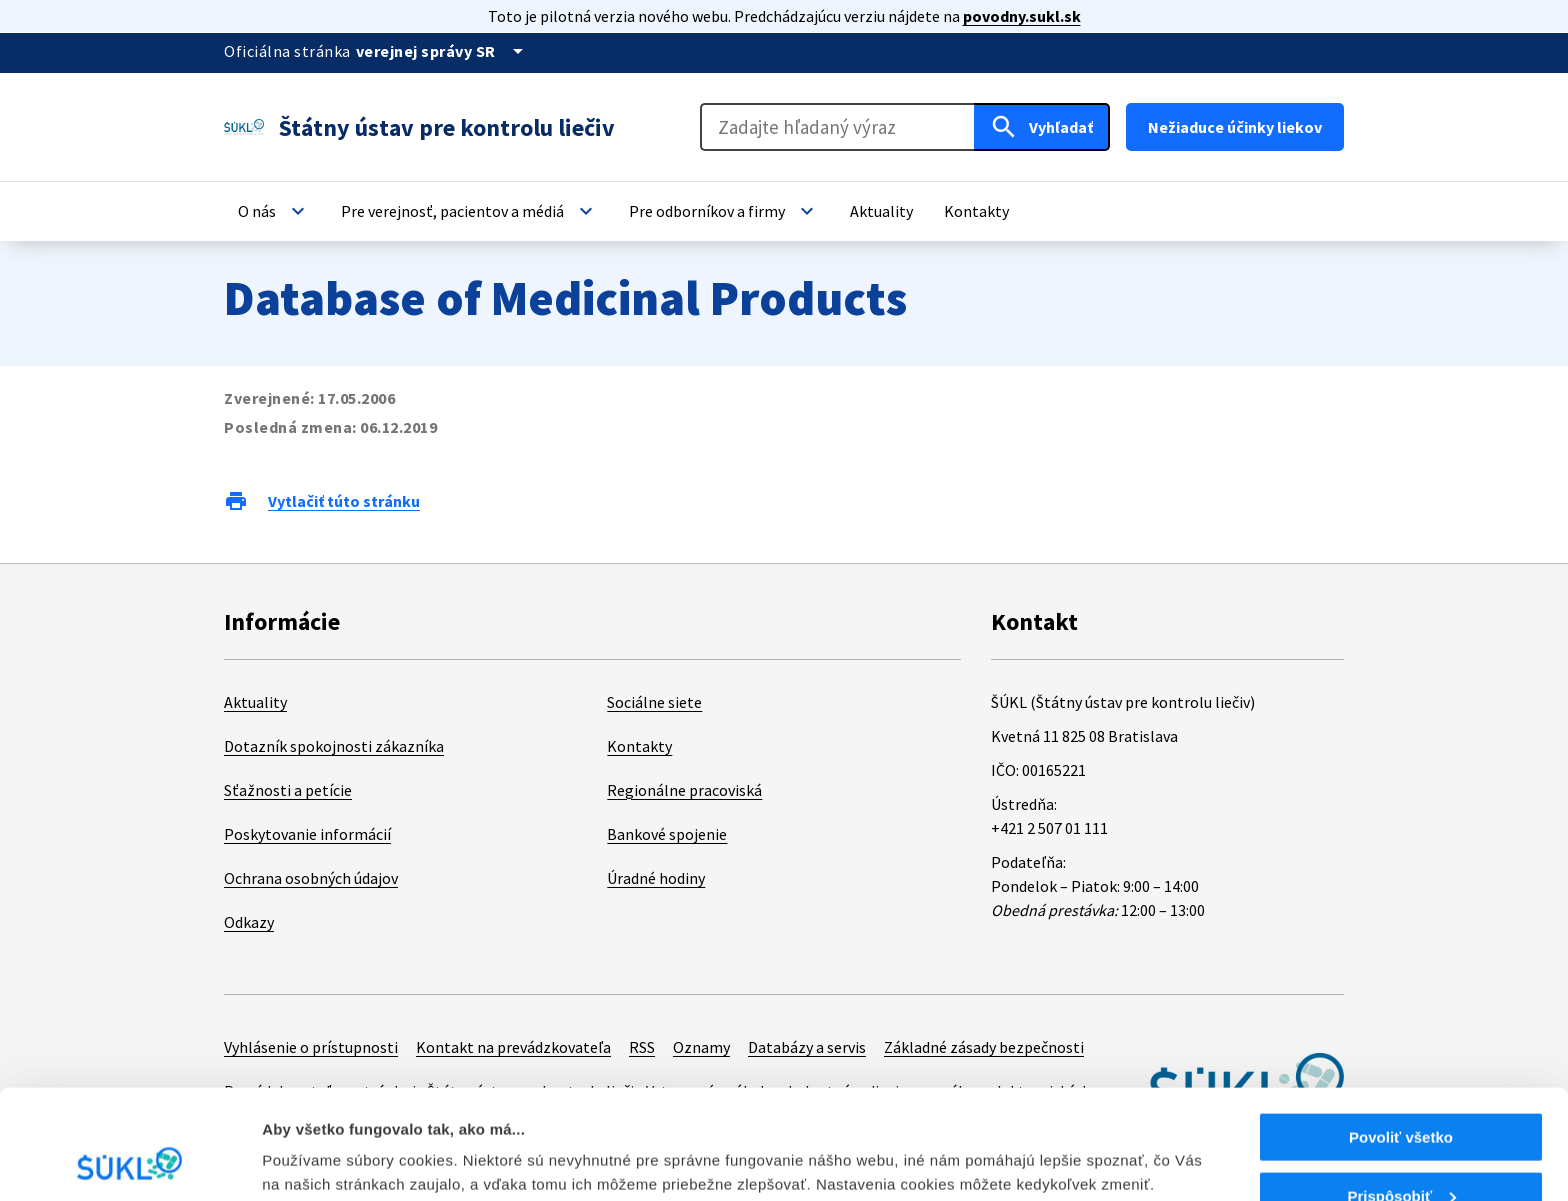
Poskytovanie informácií (307, 834)
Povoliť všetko (1401, 1034)
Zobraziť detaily (319, 1136)
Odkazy (249, 922)
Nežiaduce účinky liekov (1235, 127)
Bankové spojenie (667, 834)
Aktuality (255, 702)
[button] (274, 211)
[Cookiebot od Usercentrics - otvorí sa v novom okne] (129, 1162)
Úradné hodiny (656, 878)
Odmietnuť (1400, 1151)
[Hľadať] (1042, 127)
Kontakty (639, 746)
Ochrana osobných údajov (311, 878)
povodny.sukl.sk (1022, 16)
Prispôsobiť (1401, 1093)
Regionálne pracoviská (684, 790)
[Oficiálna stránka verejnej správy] (443, 51)
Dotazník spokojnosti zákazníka (334, 746)
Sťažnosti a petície (288, 790)
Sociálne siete (654, 702)
